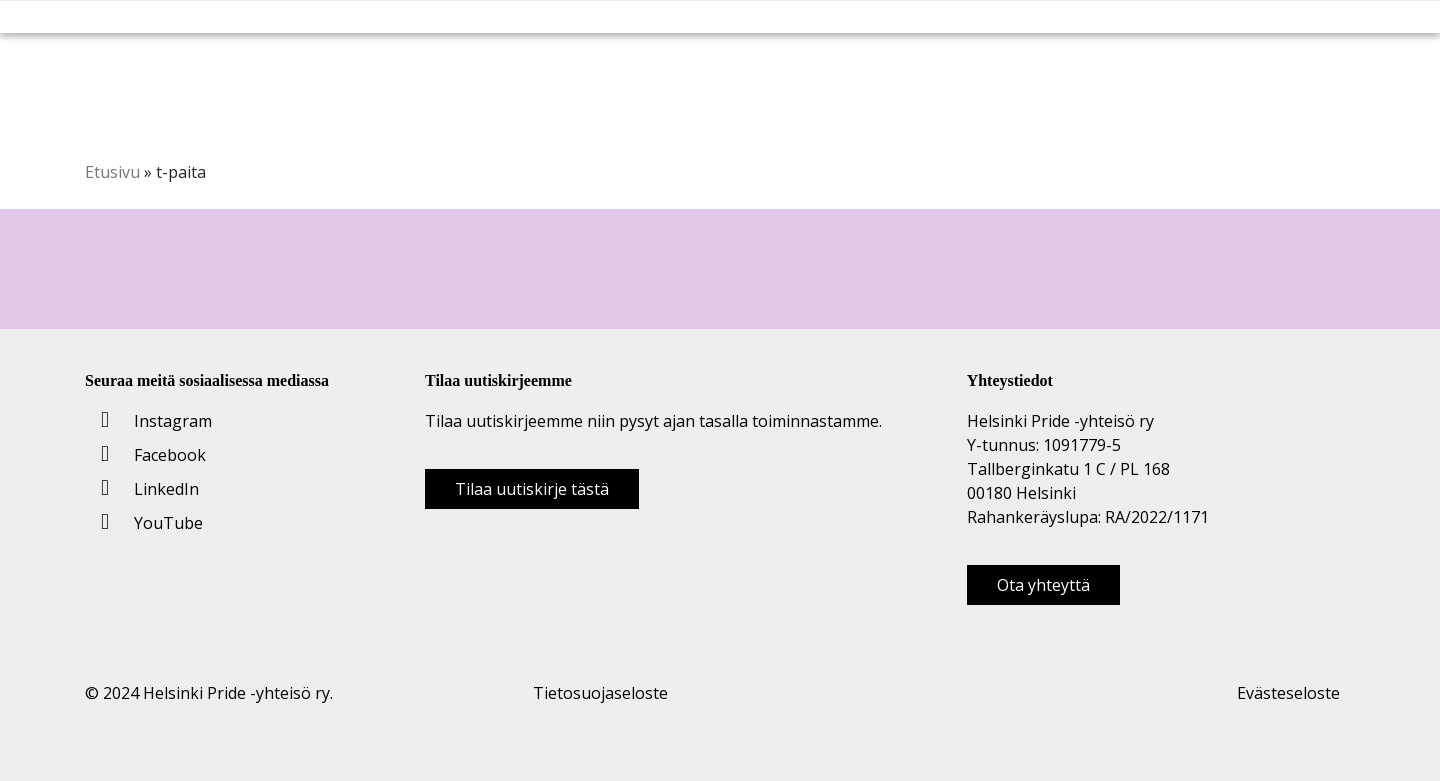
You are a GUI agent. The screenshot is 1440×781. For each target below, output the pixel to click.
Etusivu (112, 172)
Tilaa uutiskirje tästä (532, 489)
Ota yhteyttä (1043, 585)
